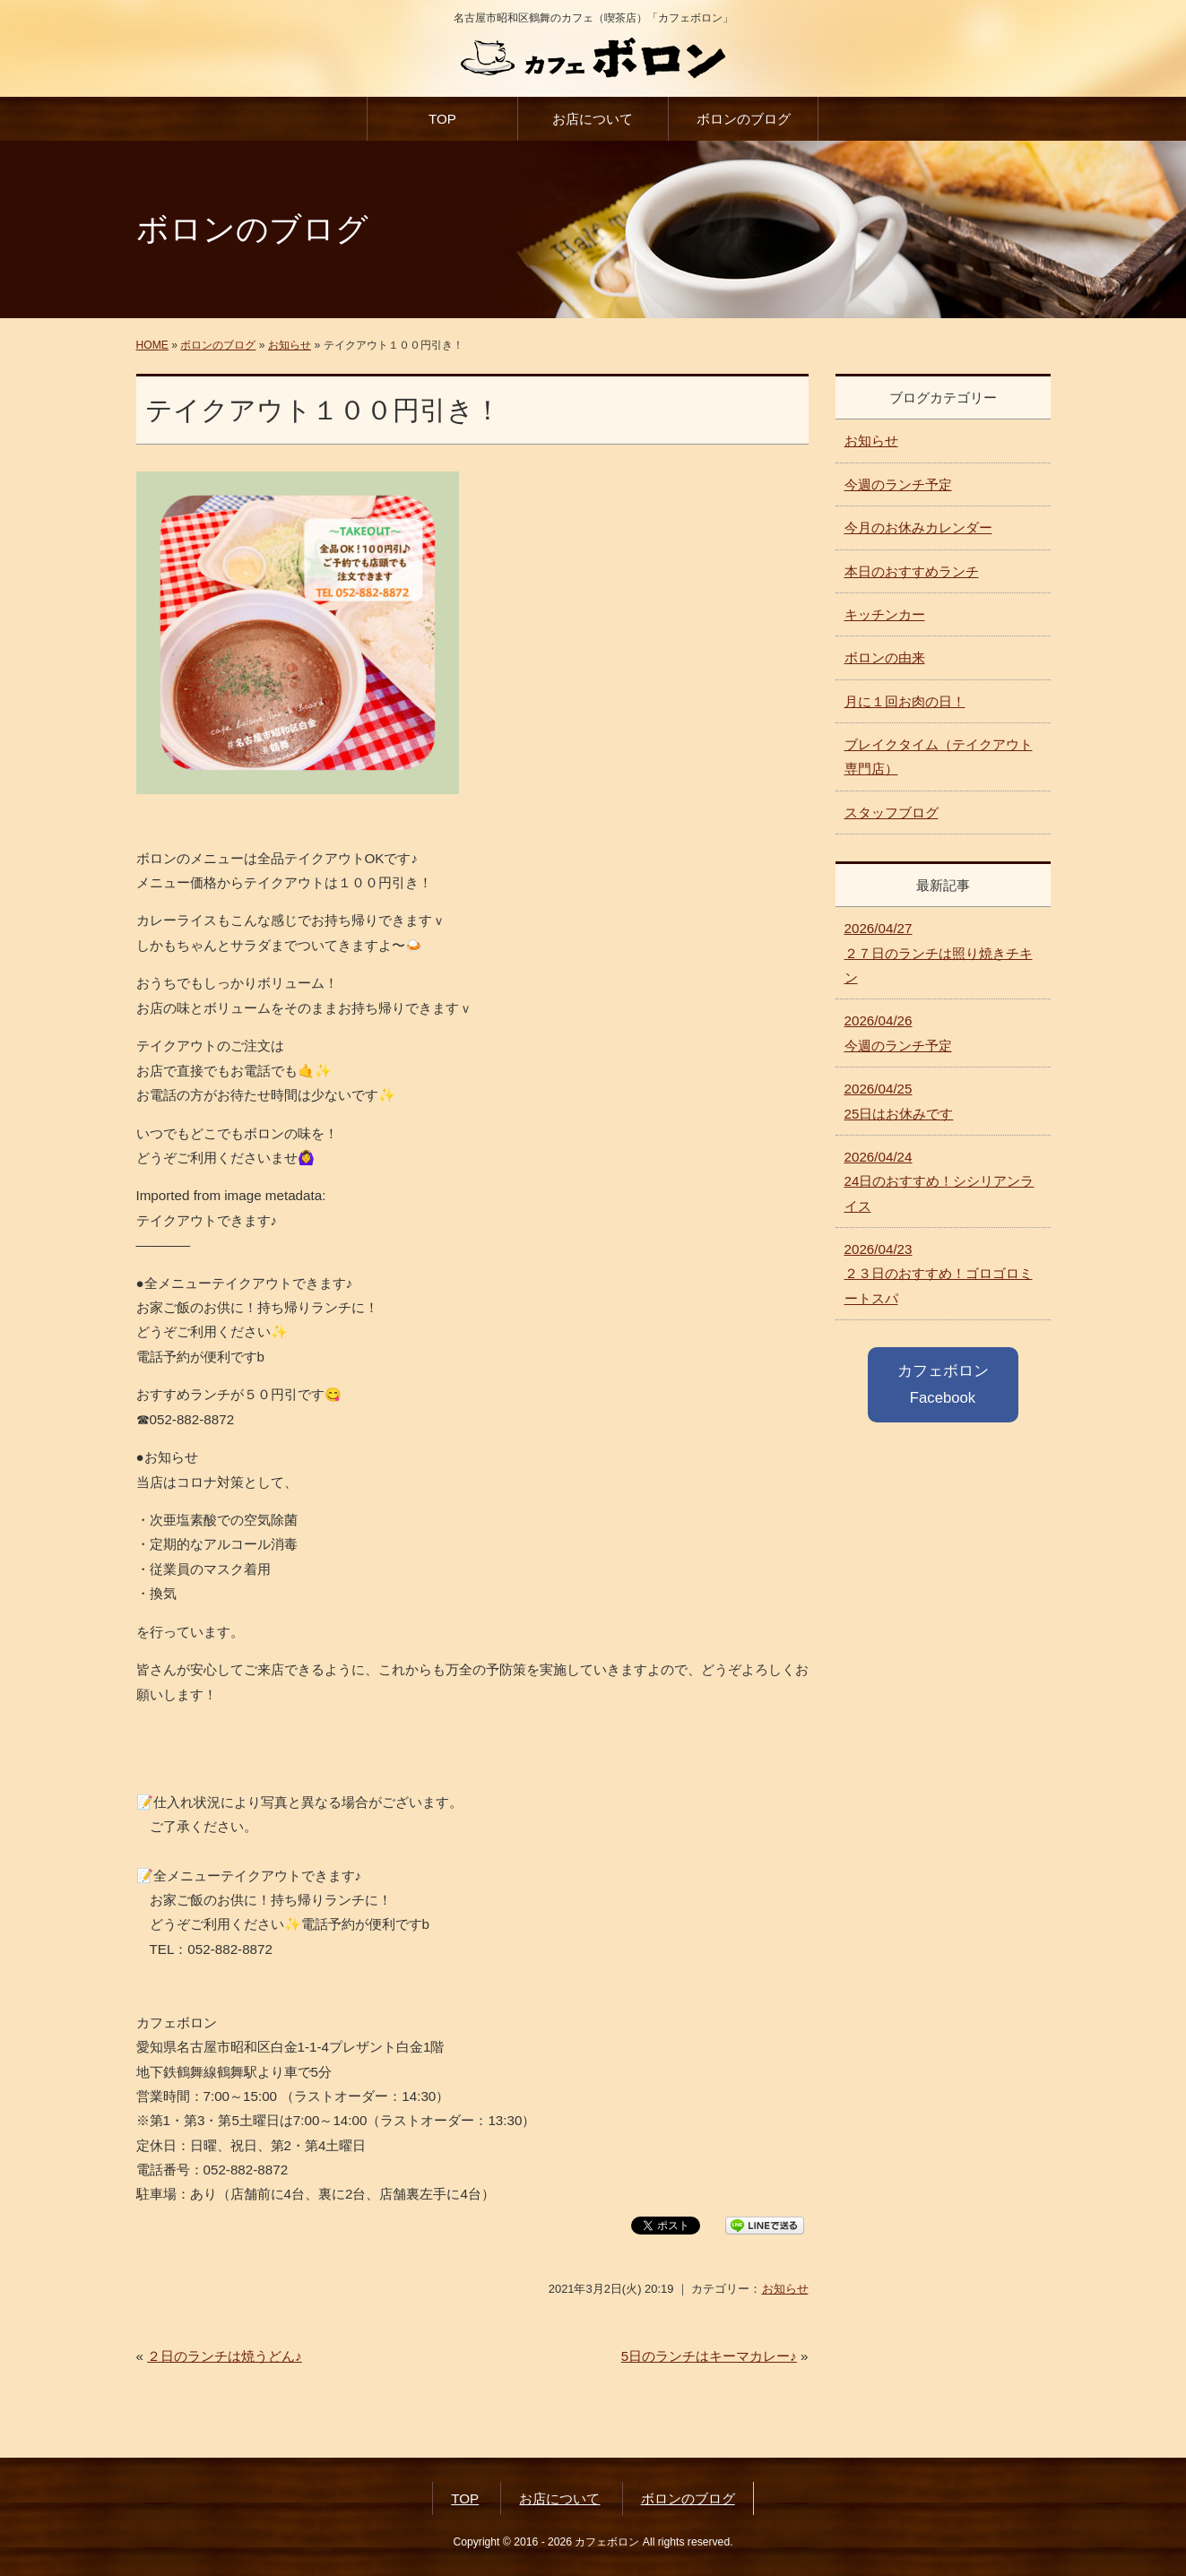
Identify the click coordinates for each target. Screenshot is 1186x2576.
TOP (442, 118)
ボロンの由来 (884, 657)
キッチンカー (884, 614)
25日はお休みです (899, 1100)
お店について (592, 118)
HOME (152, 345)
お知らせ (289, 345)
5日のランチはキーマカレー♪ (709, 2356)
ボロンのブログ (744, 118)
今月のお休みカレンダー (918, 527)
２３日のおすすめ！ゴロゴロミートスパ (938, 1273)
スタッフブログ (891, 812)
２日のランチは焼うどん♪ (224, 2356)
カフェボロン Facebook (943, 1384)
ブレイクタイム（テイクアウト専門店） (938, 756)
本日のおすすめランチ (911, 571)
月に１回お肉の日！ (904, 701)
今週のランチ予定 (898, 484)
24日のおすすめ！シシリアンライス (939, 1181)
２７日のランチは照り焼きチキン (938, 953)
